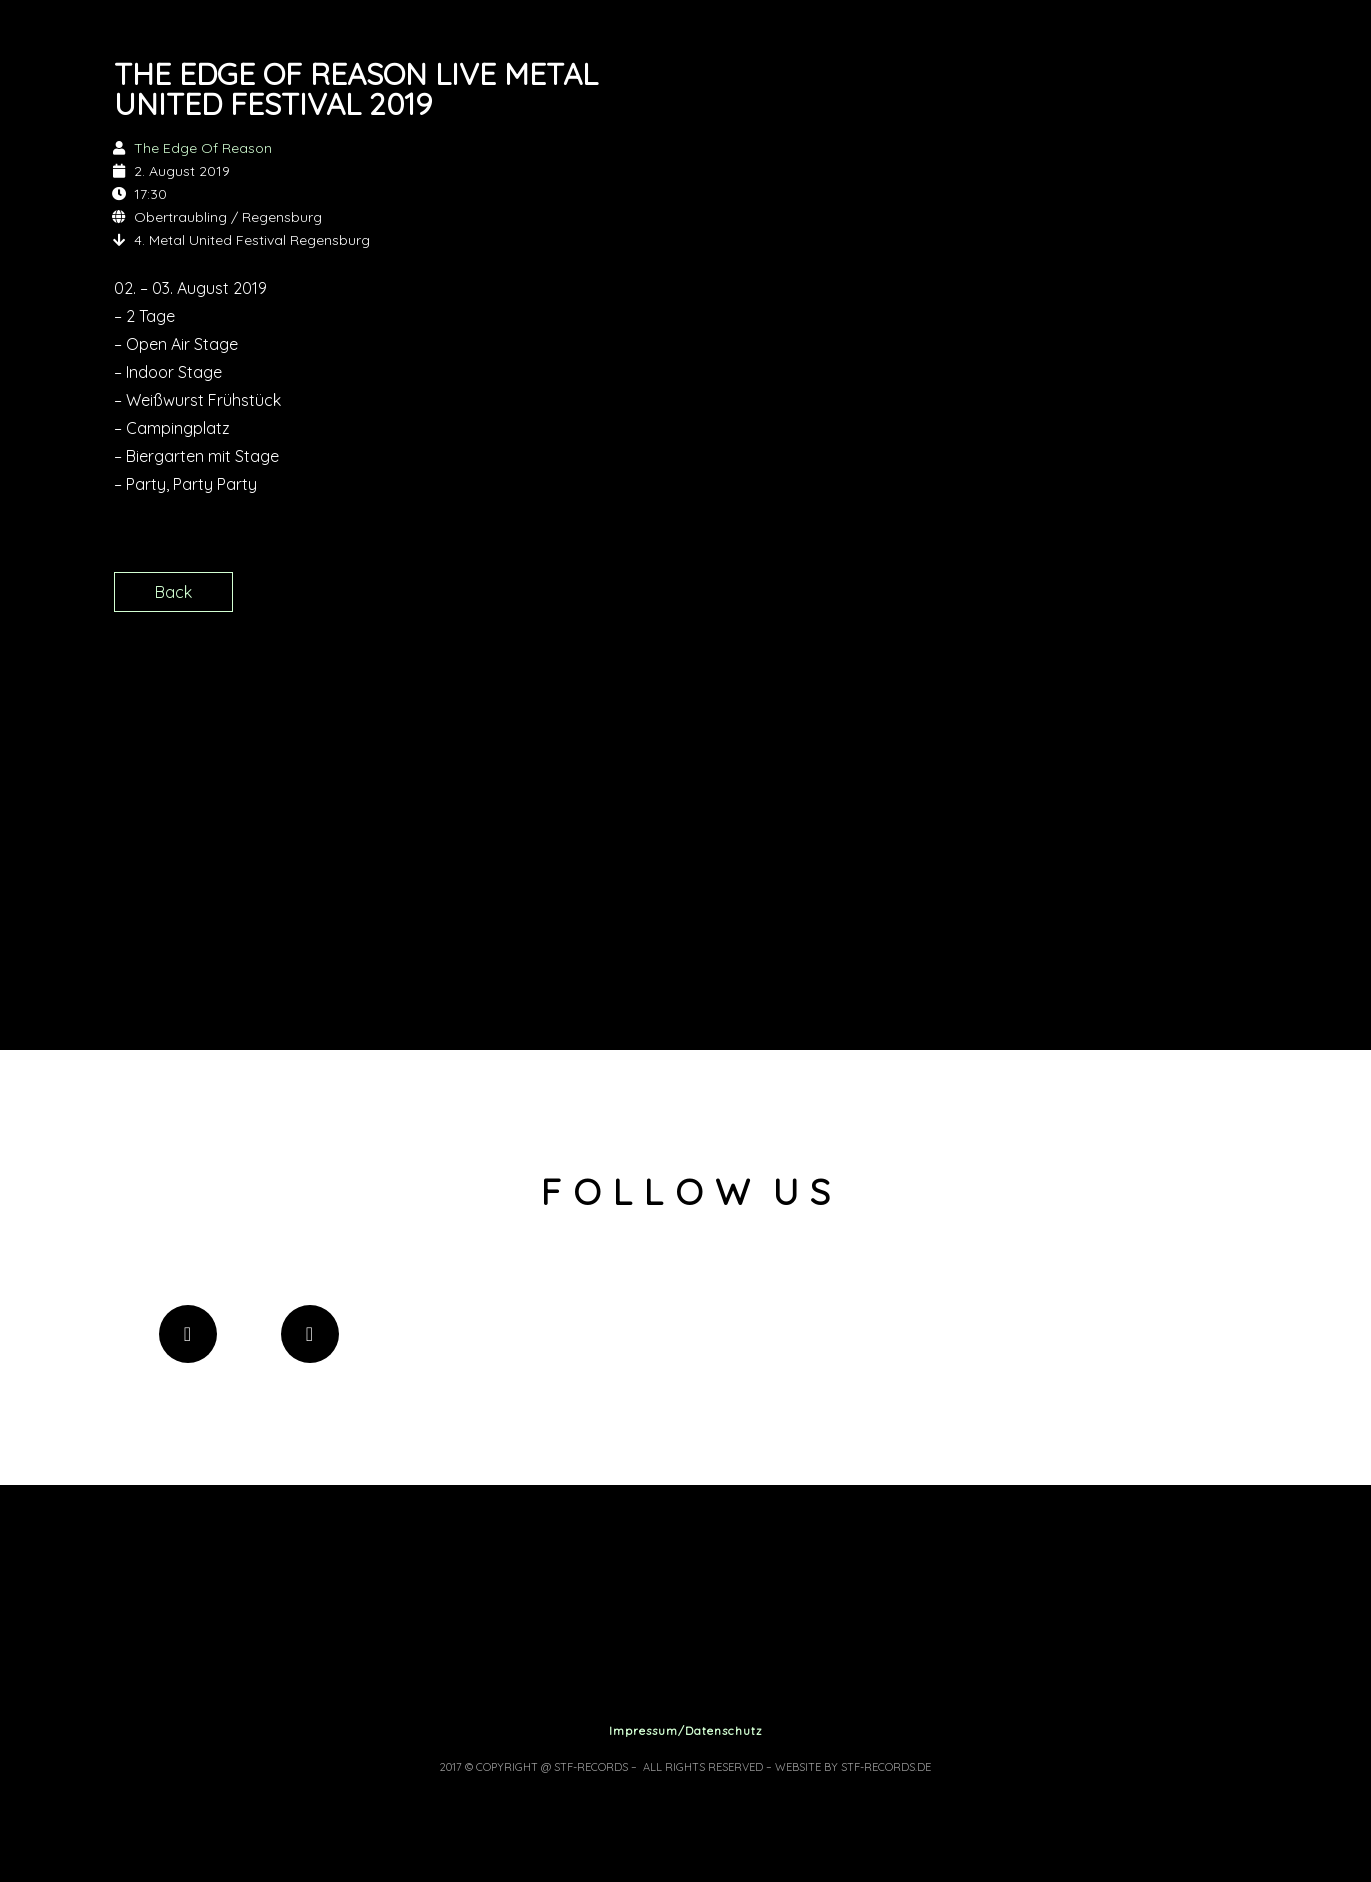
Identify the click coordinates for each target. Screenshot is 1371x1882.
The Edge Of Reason (203, 148)
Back (173, 592)
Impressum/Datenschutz (686, 1730)
